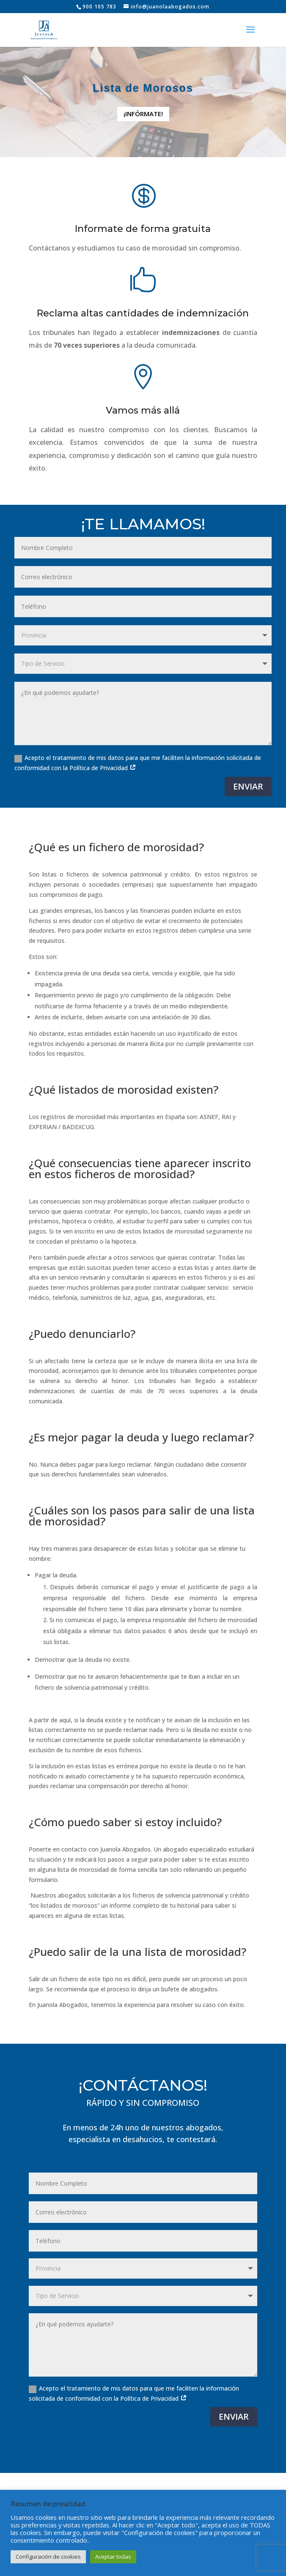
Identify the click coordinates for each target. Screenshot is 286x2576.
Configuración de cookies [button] (48, 2556)
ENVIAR (248, 786)
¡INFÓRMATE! (143, 113)
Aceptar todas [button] (113, 2556)
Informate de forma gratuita (143, 228)
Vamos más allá (143, 419)
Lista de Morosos (143, 88)
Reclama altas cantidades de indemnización (143, 313)
